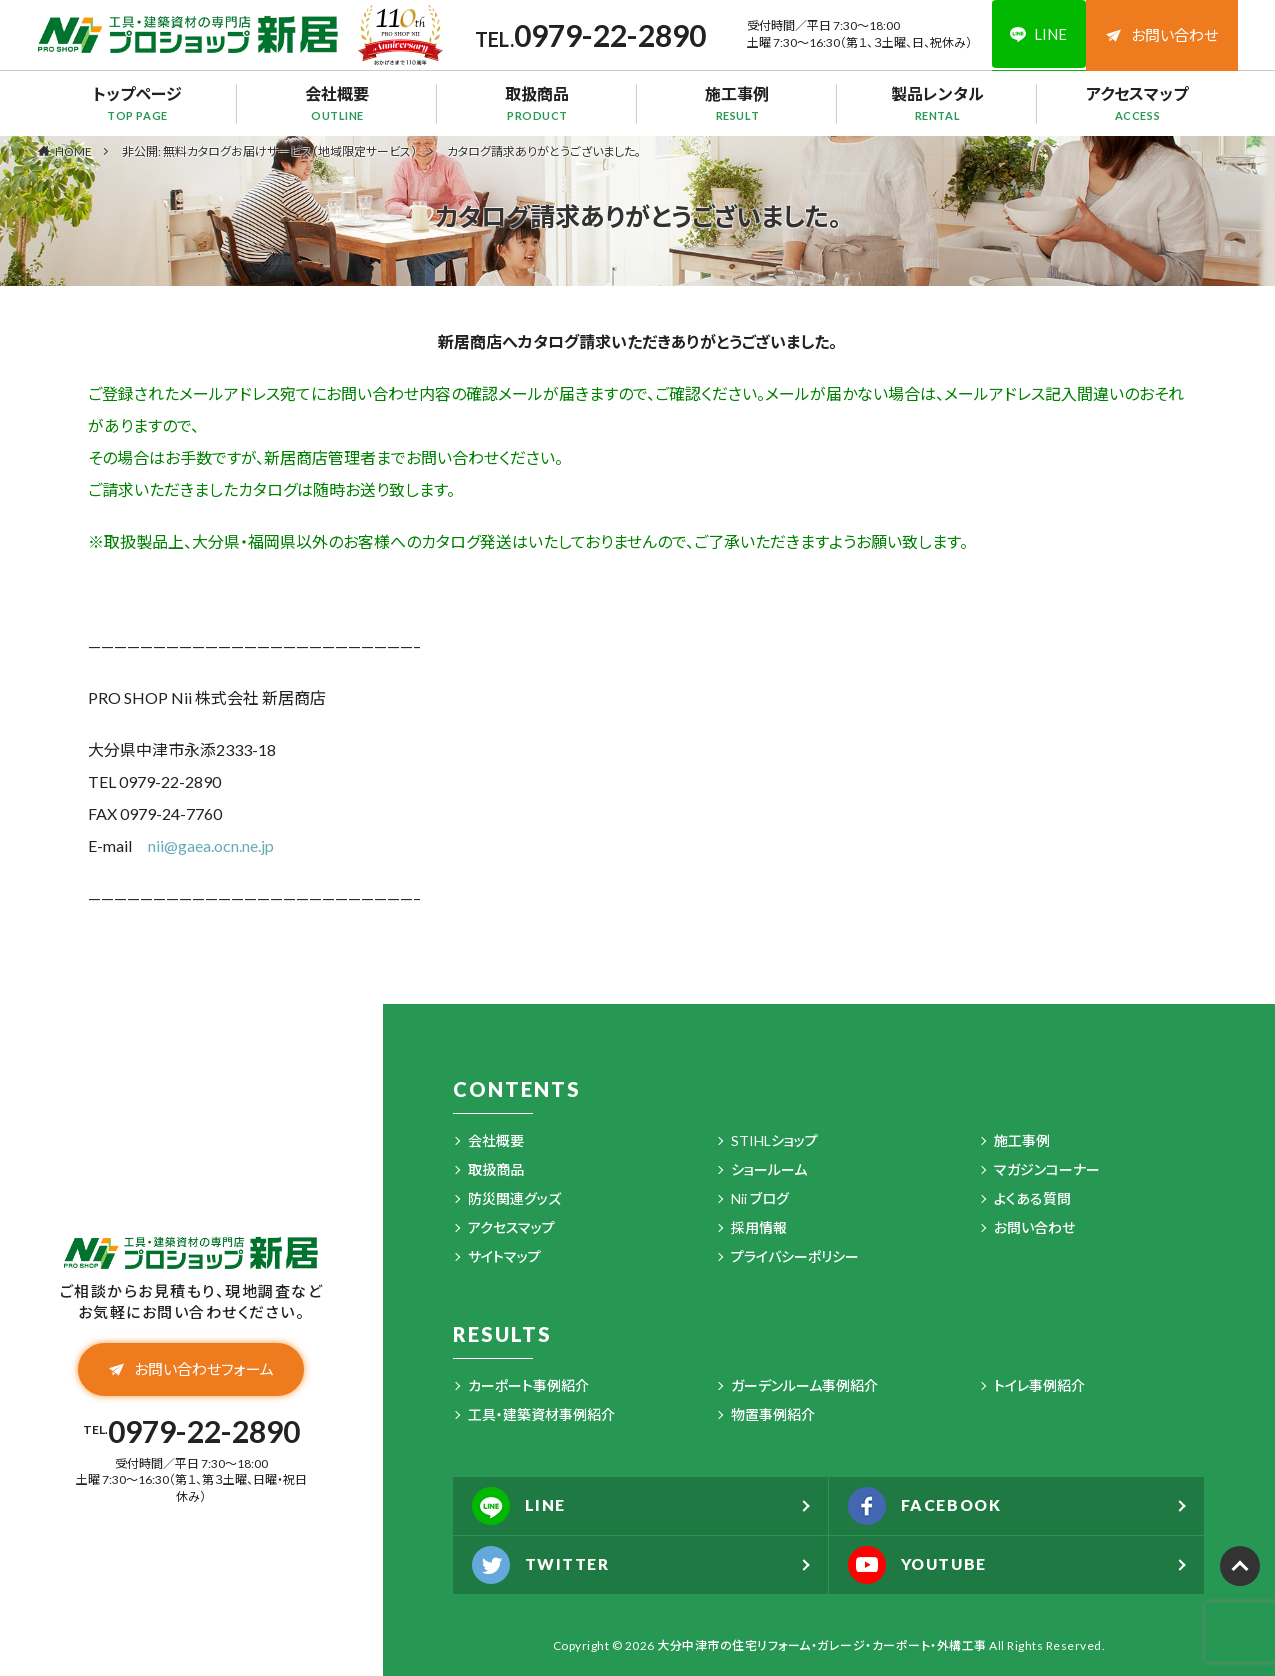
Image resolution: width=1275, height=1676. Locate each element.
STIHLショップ (774, 1140)
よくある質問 (1032, 1198)
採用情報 (759, 1227)
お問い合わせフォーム (191, 1370)
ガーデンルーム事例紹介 (804, 1385)
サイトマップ (504, 1256)
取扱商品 (538, 103)
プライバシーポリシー (795, 1256)
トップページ (138, 103)
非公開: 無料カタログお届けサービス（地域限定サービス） (269, 151)
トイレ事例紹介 (1039, 1385)
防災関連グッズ (514, 1198)
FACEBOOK (927, 1506)
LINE (520, 1506)
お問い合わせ (1162, 35)
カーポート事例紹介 (528, 1385)
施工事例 (738, 103)
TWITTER (542, 1565)
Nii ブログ (760, 1198)
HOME (73, 151)
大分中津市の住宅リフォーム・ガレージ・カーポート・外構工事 (822, 1645)
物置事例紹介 (773, 1414)
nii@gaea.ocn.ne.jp (211, 845)
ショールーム (769, 1169)
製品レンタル (938, 103)
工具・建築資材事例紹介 (541, 1414)
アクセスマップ (1138, 103)
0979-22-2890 (607, 35)
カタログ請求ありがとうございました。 (544, 151)
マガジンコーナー (1047, 1169)
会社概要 (338, 103)
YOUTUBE (920, 1565)
